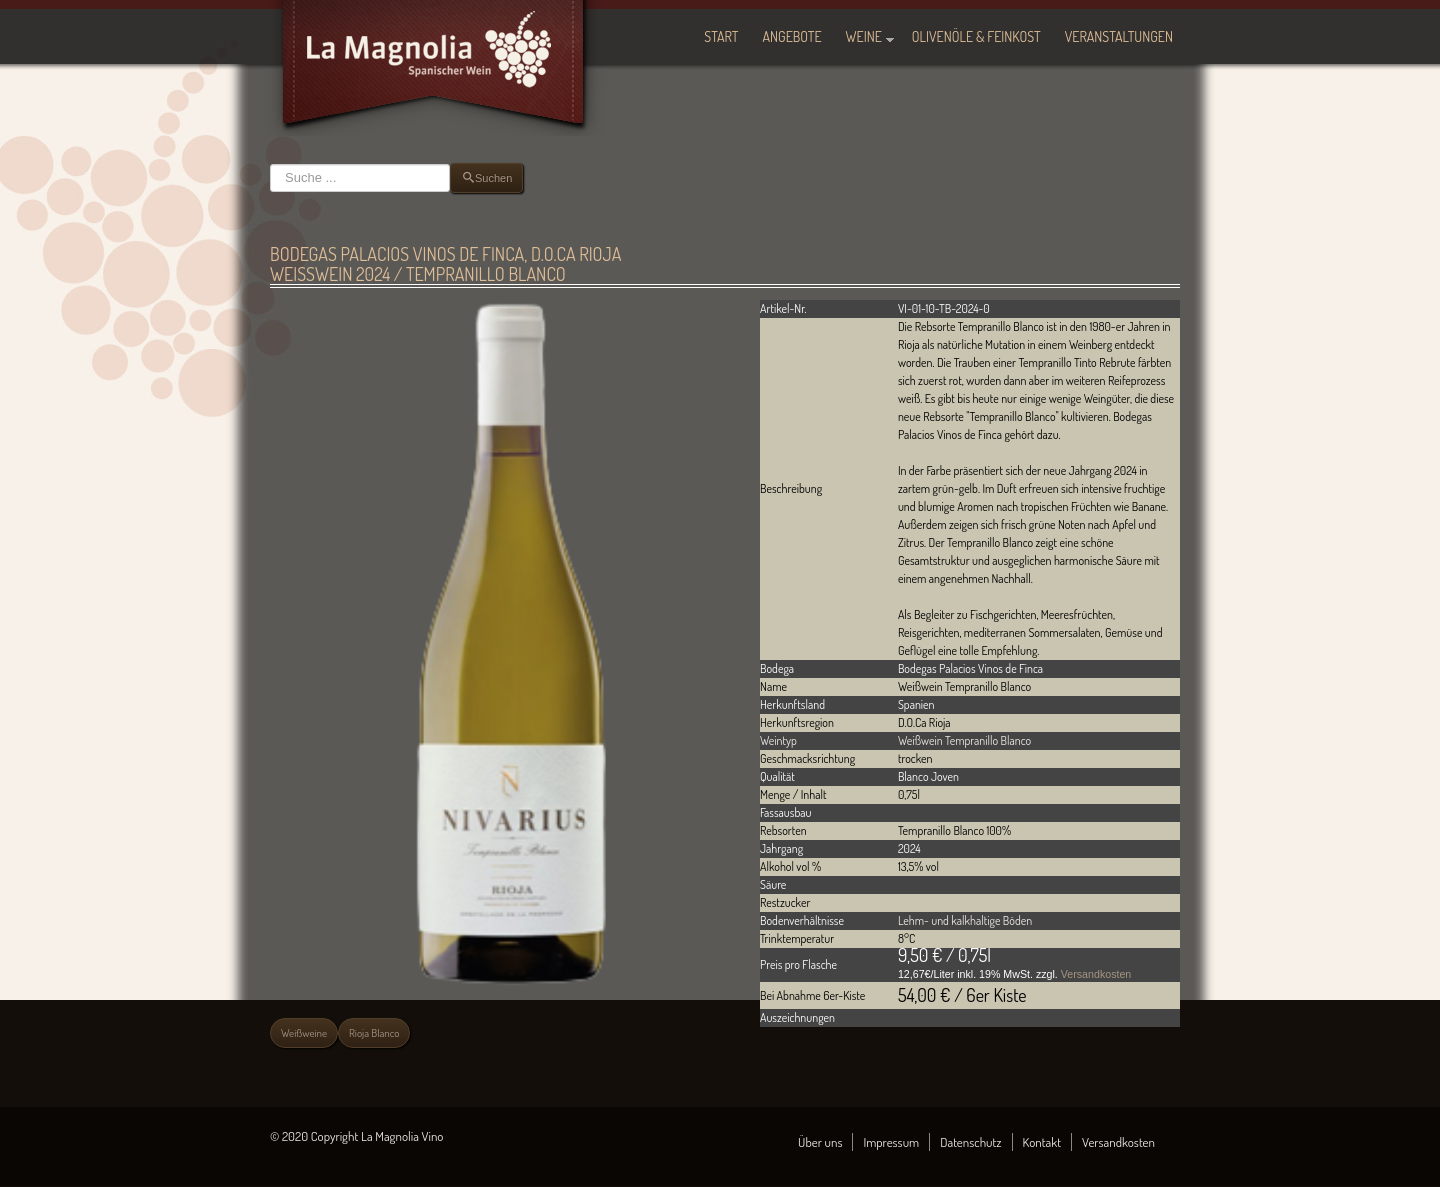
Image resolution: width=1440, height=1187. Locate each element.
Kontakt (1042, 1142)
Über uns (820, 1142)
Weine (864, 36)
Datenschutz (970, 1142)
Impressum (891, 1142)
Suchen (270, 163)
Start (721, 36)
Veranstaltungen (1119, 36)
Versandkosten (1096, 974)
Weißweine (304, 1033)
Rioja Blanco (374, 1033)
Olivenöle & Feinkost (976, 36)
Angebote (792, 36)
